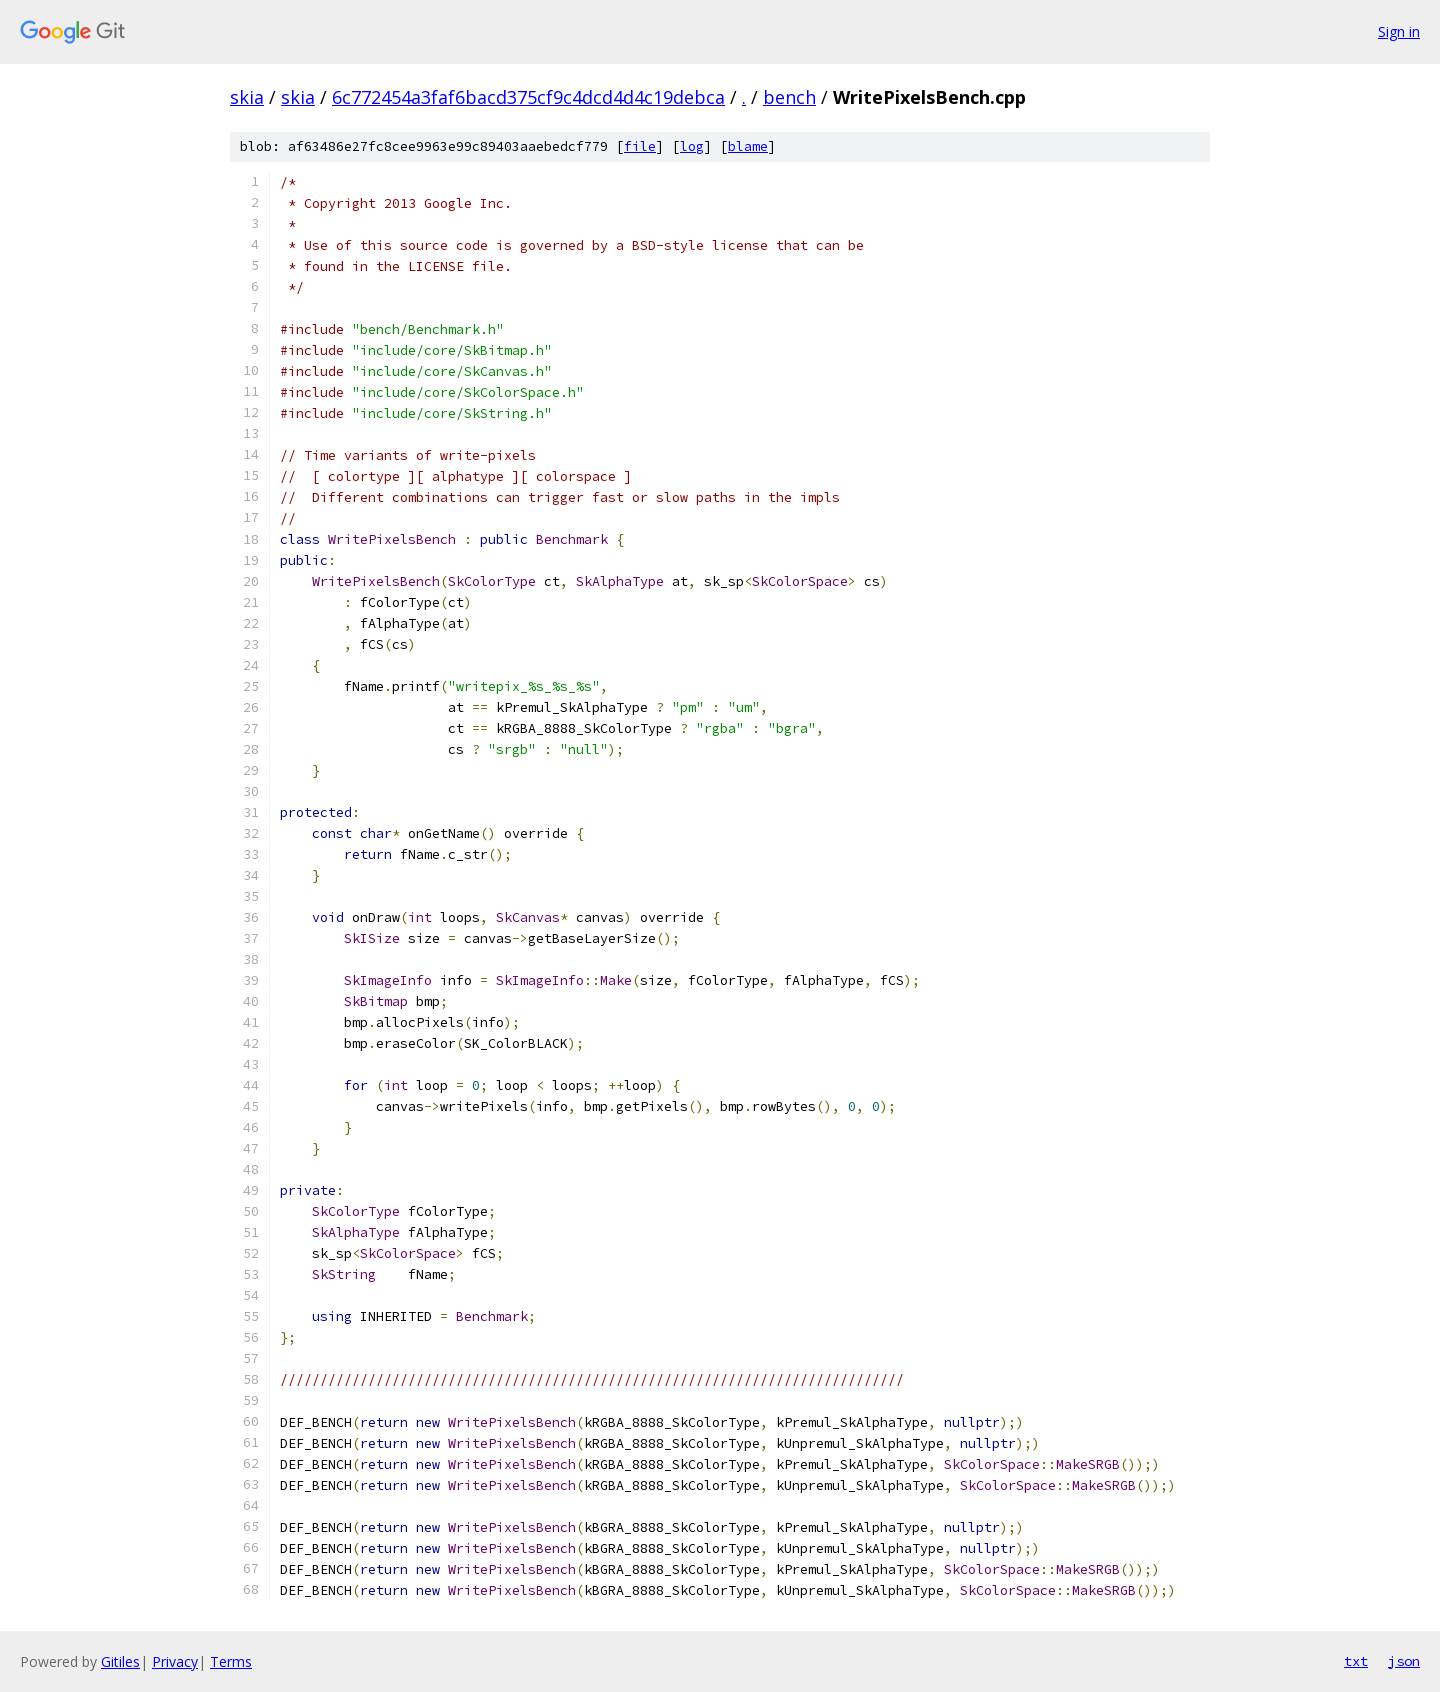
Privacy (175, 1661)
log (692, 146)
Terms (231, 1661)
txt (1356, 1661)
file (640, 146)
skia (247, 97)
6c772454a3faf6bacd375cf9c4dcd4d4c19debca (528, 97)
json (1404, 1661)
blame (748, 146)
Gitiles (120, 1661)
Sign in (1399, 31)
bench (789, 97)
